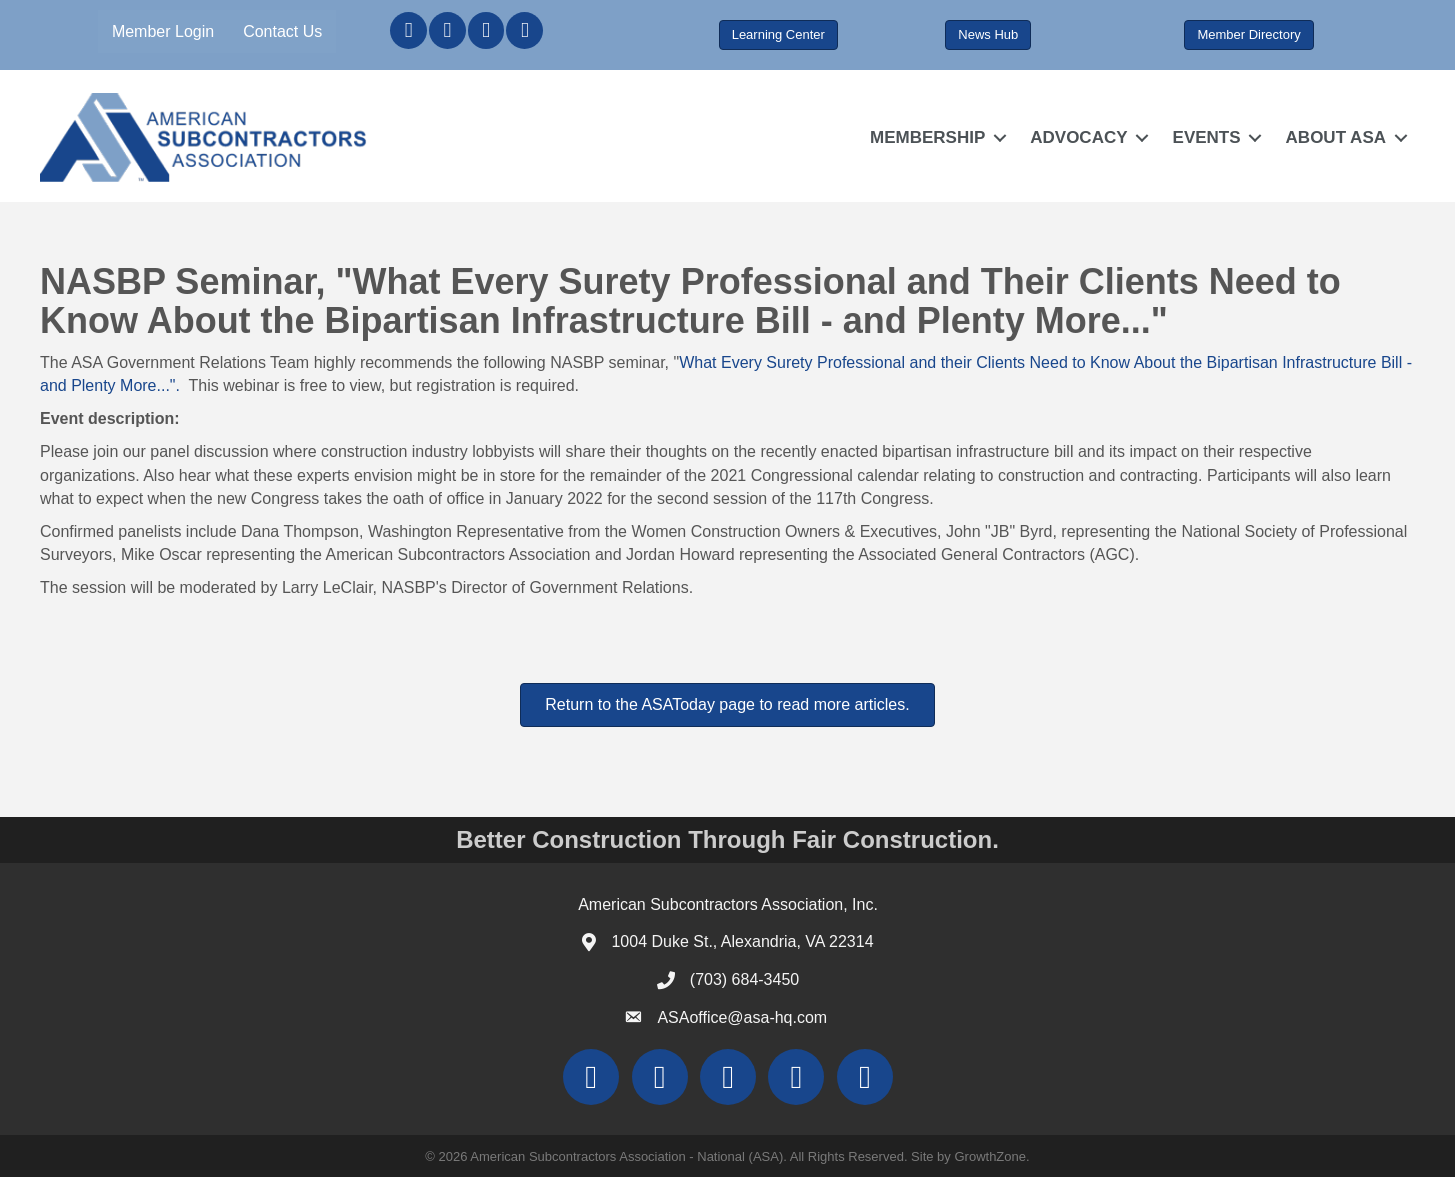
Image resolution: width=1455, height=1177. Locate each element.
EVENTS (1207, 137)
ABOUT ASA (1336, 137)
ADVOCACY (1078, 137)
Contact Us (282, 31)
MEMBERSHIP (927, 137)
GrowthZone (990, 1156)
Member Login (163, 31)
